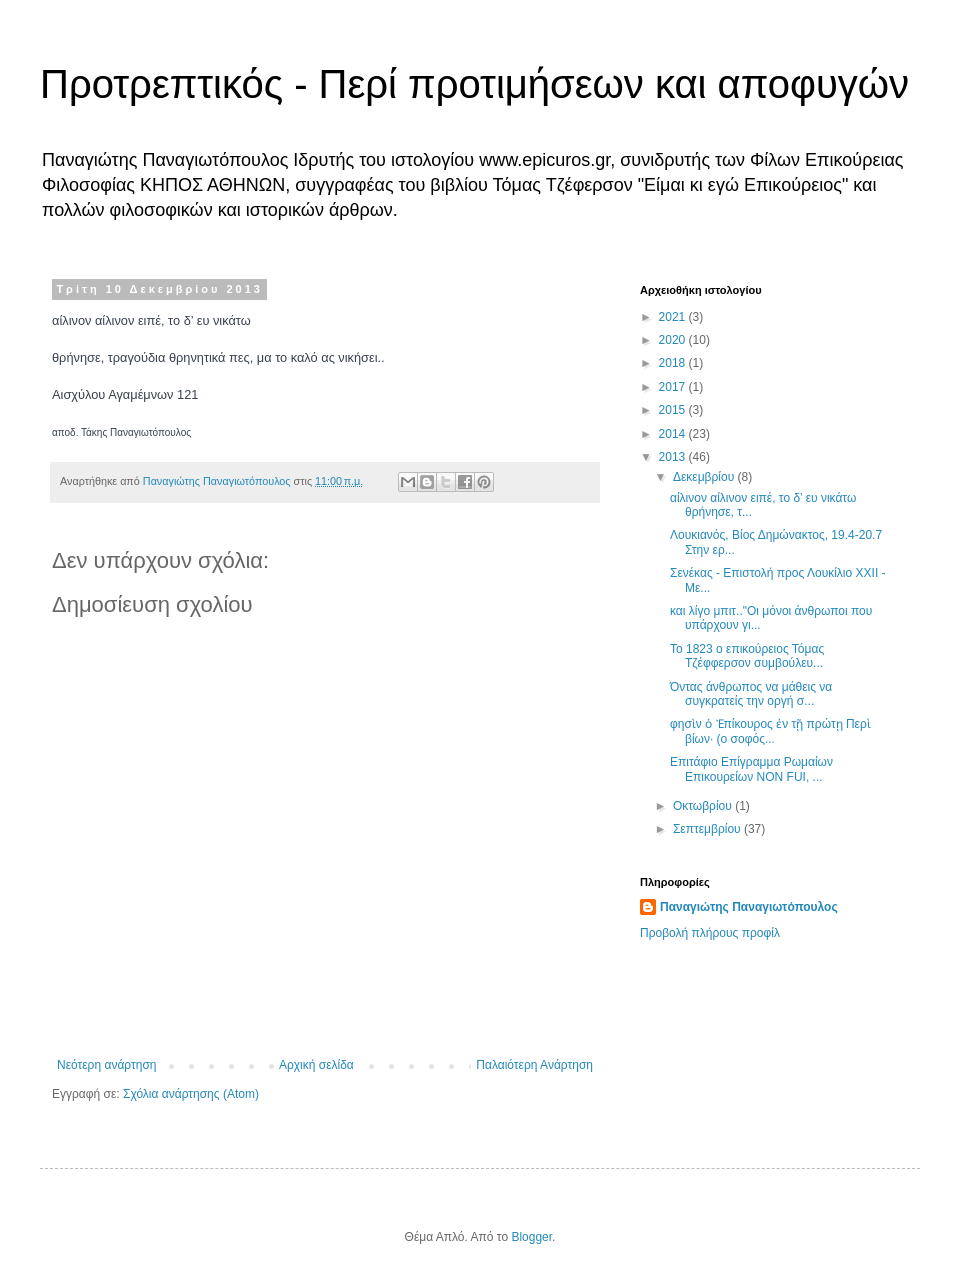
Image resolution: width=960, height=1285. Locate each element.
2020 (674, 340)
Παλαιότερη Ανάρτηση (534, 1065)
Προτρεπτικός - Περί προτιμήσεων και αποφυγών (474, 84)
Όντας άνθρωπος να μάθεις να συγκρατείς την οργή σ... (751, 694)
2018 (674, 363)
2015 (674, 410)
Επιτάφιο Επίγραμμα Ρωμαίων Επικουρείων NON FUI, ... (751, 769)
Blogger (531, 1237)
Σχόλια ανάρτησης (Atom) (191, 1094)
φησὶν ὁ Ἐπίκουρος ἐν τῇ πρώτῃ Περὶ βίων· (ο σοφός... (770, 731)
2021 (674, 317)
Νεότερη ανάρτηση (106, 1065)
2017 (674, 387)
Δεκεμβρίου (705, 477)
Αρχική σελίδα (316, 1065)
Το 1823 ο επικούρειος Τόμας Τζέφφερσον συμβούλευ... (747, 656)
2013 (674, 457)
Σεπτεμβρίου (708, 829)
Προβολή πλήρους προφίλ (710, 933)
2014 (674, 434)
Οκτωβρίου (704, 806)
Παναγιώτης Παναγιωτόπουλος (749, 907)
